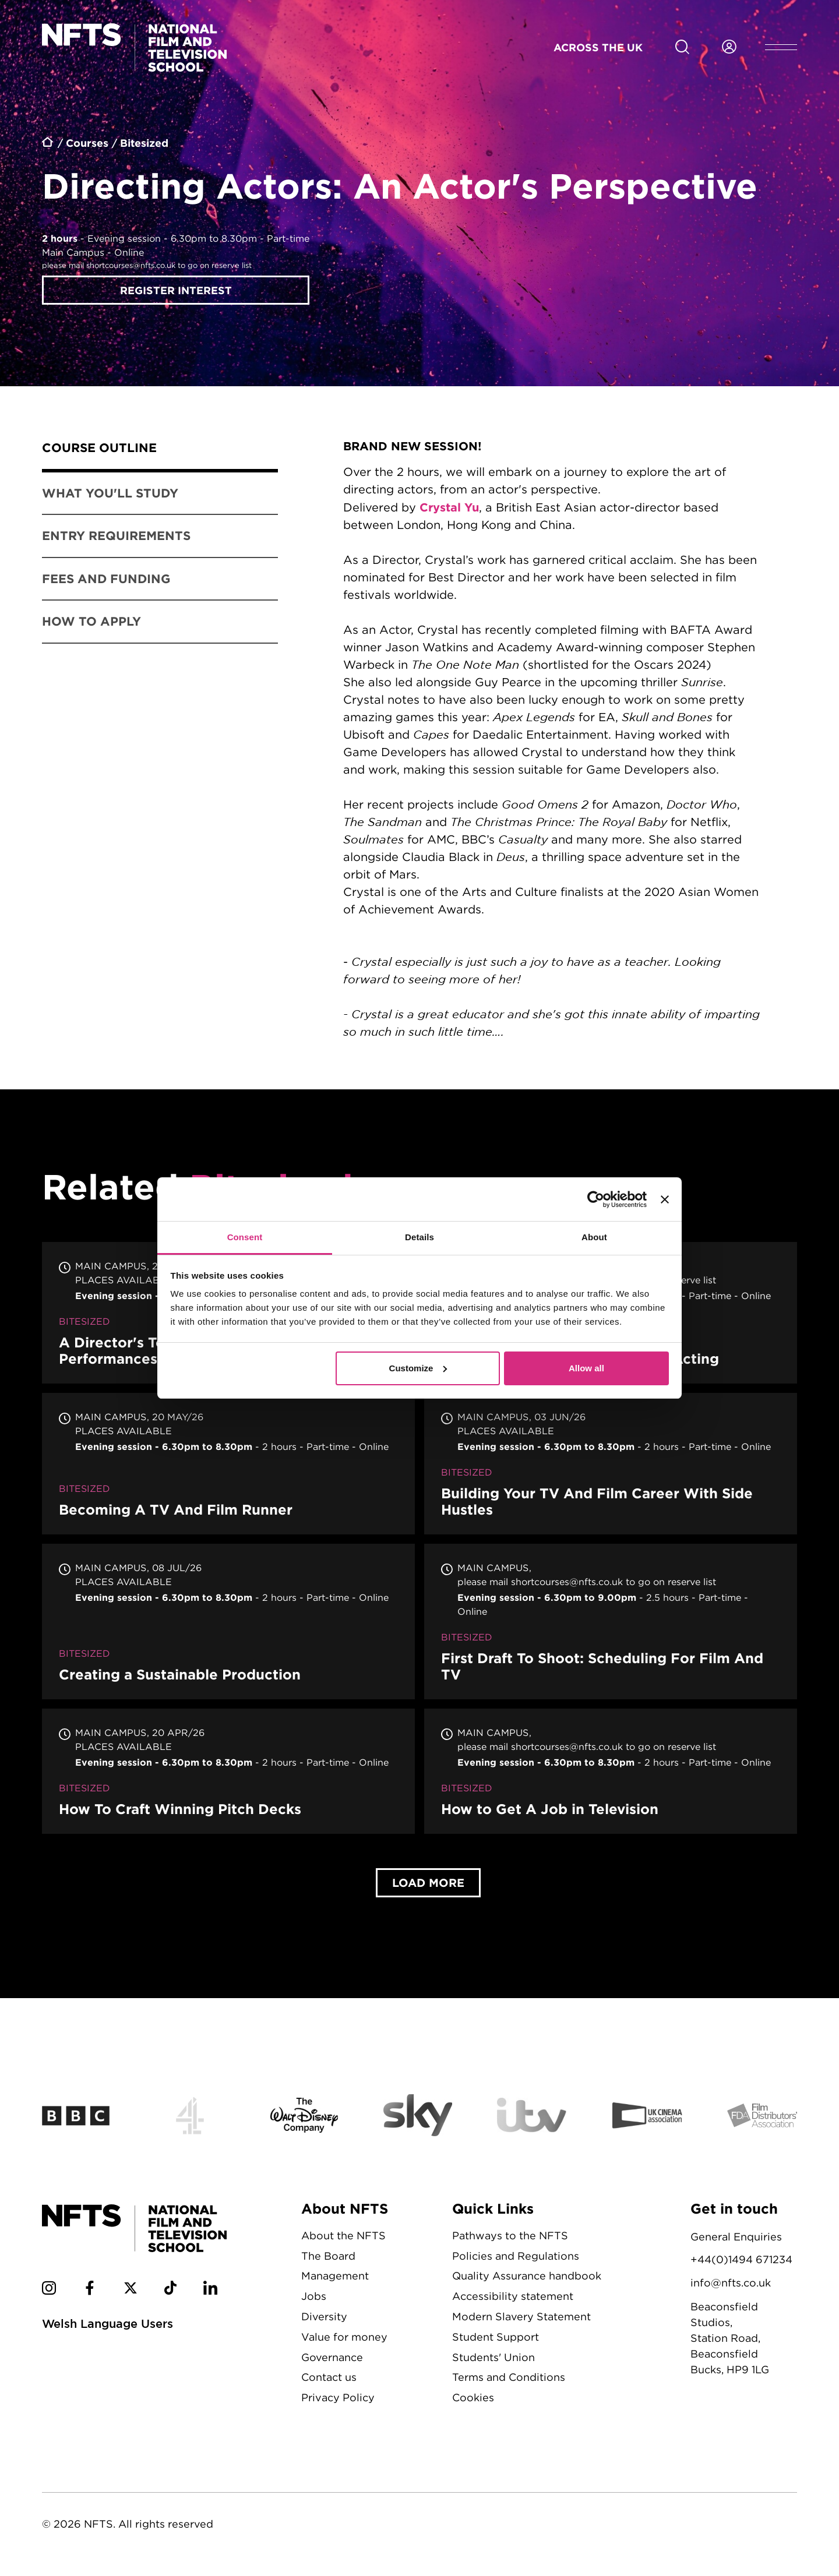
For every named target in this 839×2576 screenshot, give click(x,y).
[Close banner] (665, 1199)
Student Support (495, 2336)
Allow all (586, 1368)
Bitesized (144, 143)
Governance (332, 2357)
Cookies (473, 2397)
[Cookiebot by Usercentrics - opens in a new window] (596, 1199)
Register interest (176, 290)
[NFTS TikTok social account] (170, 2290)
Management (335, 2275)
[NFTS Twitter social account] (131, 2290)
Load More (428, 1882)
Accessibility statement (512, 2296)
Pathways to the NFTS (510, 2235)
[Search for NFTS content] (682, 47)
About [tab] (594, 1237)
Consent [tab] (245, 1237)
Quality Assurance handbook (526, 2275)
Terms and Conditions (508, 2377)
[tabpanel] (551, 743)
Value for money (344, 2336)
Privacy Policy (338, 2397)
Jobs (313, 2296)
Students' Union (493, 2357)
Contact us (329, 2377)
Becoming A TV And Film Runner (228, 1463)
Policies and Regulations (515, 2255)
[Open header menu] (781, 47)
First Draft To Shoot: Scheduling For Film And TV (610, 1621)
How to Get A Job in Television (610, 1771)
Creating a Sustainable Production (228, 1621)
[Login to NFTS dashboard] (729, 47)
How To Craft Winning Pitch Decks (228, 1771)
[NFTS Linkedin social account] (210, 2290)
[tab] (160, 449)
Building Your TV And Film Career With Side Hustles (610, 1463)
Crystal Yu (449, 506)
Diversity (324, 2316)
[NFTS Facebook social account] (90, 2290)
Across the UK (598, 47)
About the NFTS (343, 2235)
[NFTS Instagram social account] (49, 2290)
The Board (328, 2255)
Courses (87, 143)
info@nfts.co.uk (730, 2282)
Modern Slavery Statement (521, 2316)
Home (48, 144)
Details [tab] (419, 1237)
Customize (418, 1368)
